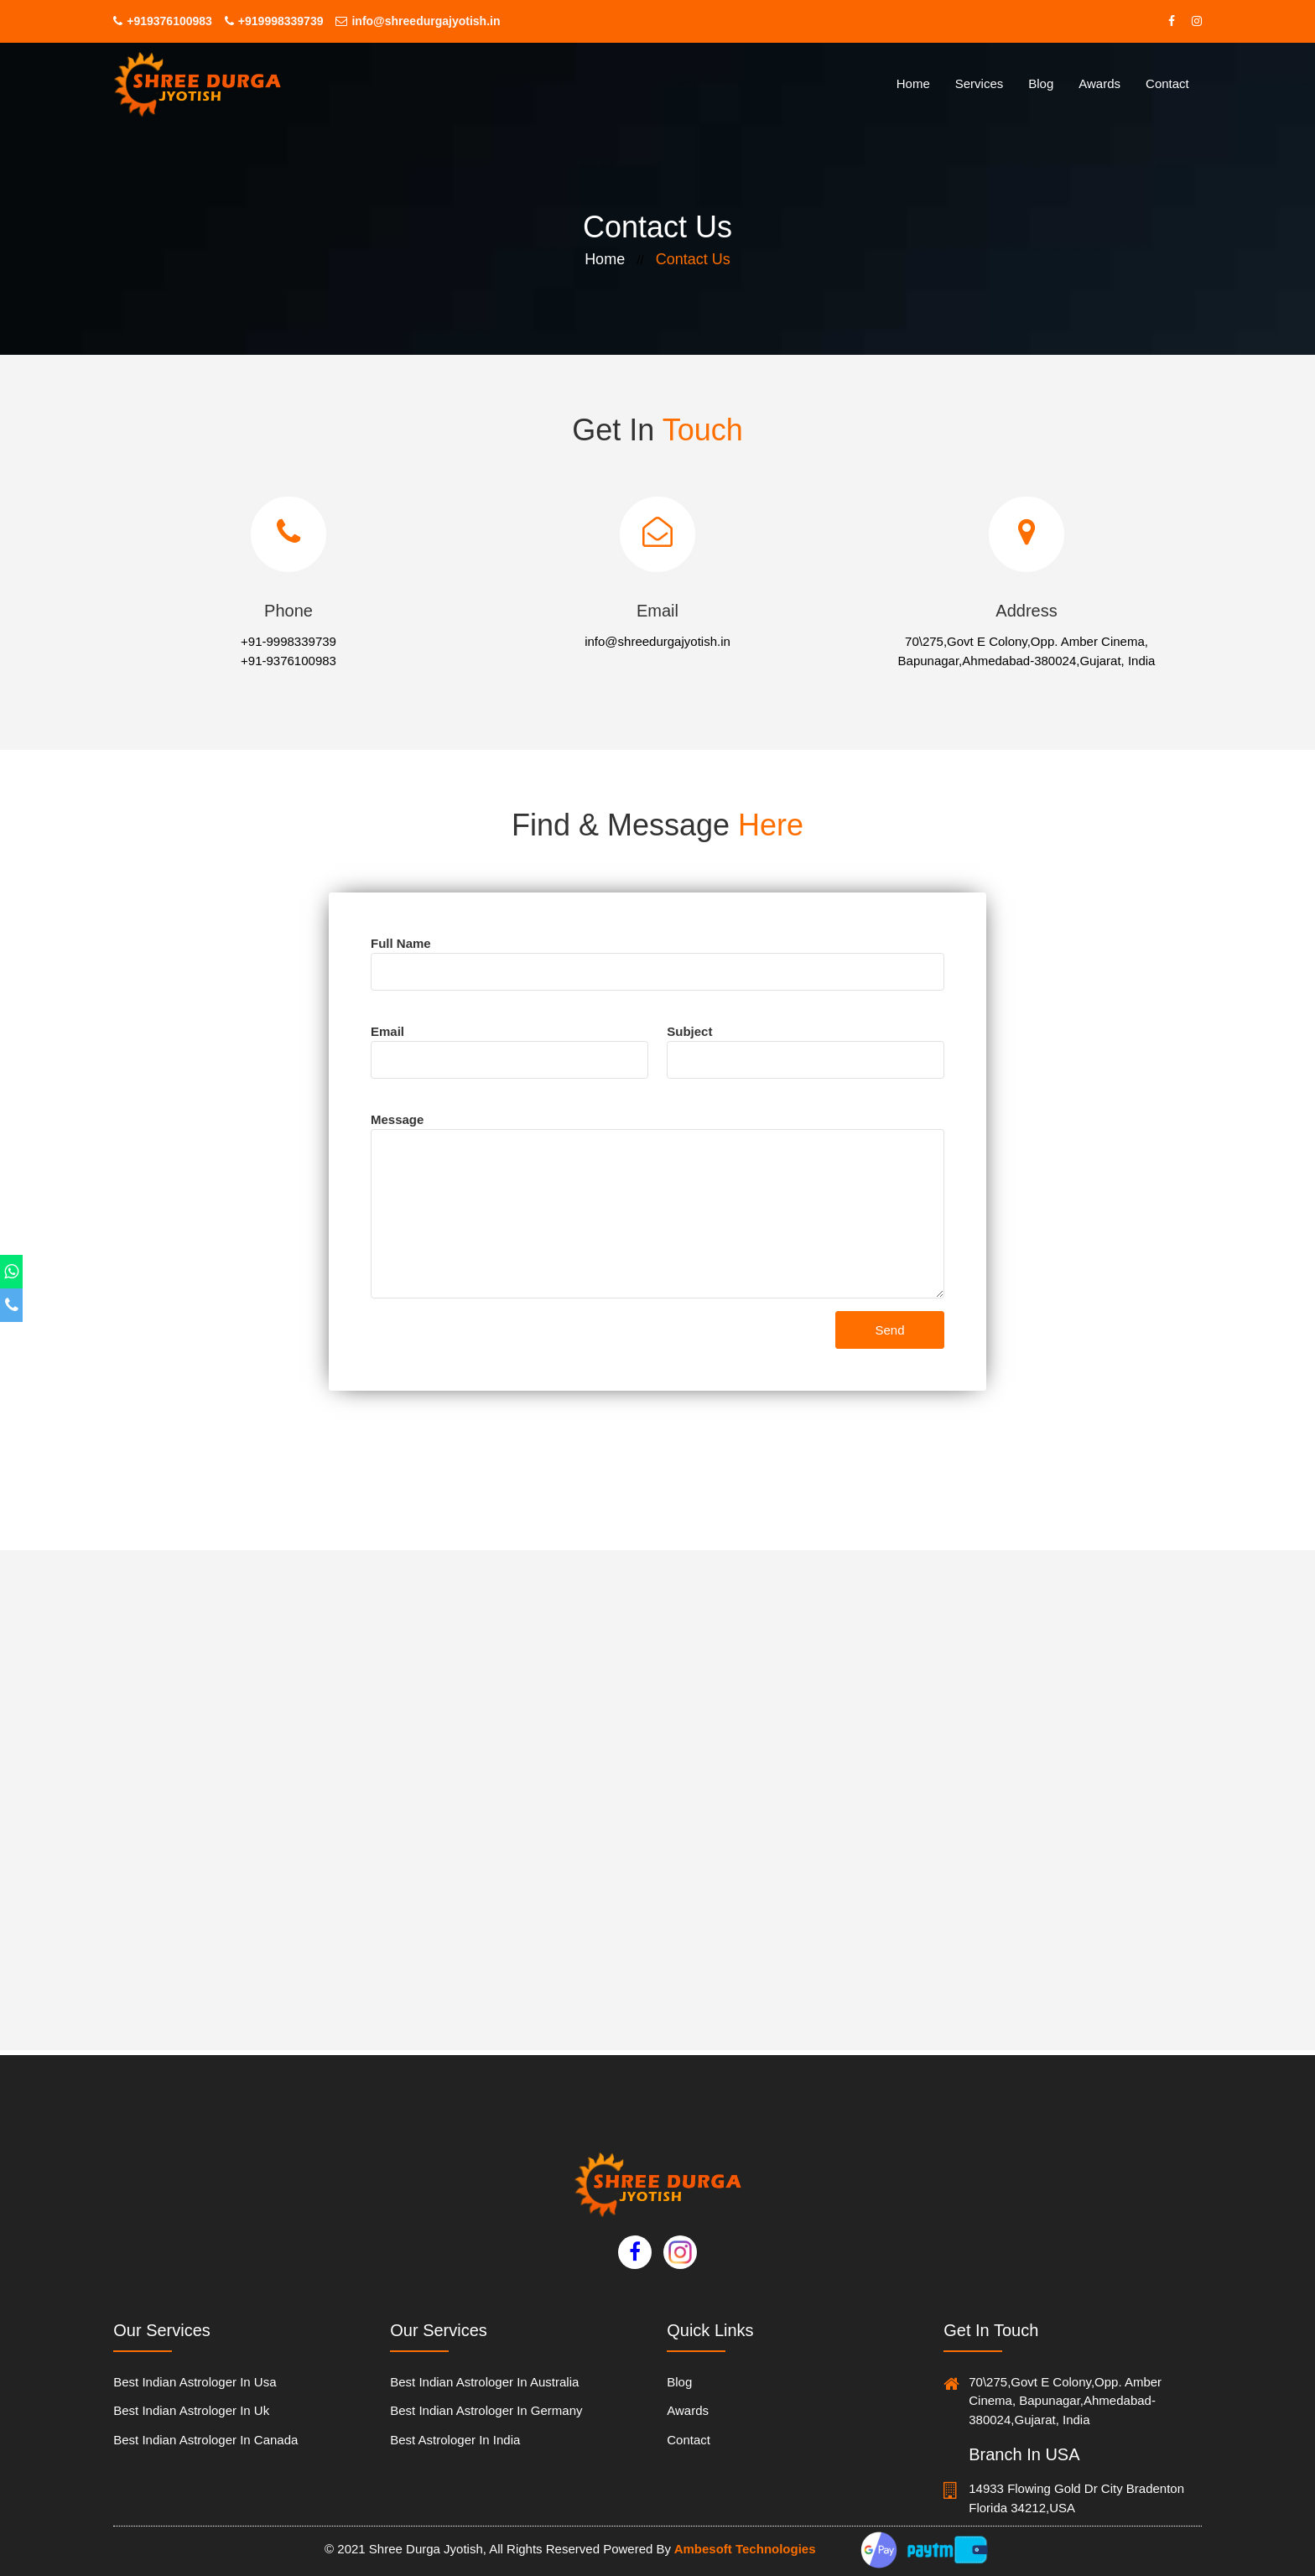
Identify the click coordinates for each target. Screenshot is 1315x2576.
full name (401, 943)
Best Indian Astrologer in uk (191, 2410)
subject (689, 1031)
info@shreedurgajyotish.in (417, 21)
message (397, 1119)
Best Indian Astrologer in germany (486, 2410)
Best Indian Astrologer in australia (484, 2382)
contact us (693, 259)
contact (1167, 83)
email (387, 1031)
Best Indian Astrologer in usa (194, 2382)
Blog (1040, 83)
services (979, 83)
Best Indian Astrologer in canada (205, 2440)
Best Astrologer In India (455, 2440)
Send (889, 1330)
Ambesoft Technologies (743, 2549)
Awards (1099, 83)
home (913, 83)
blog (679, 2382)
